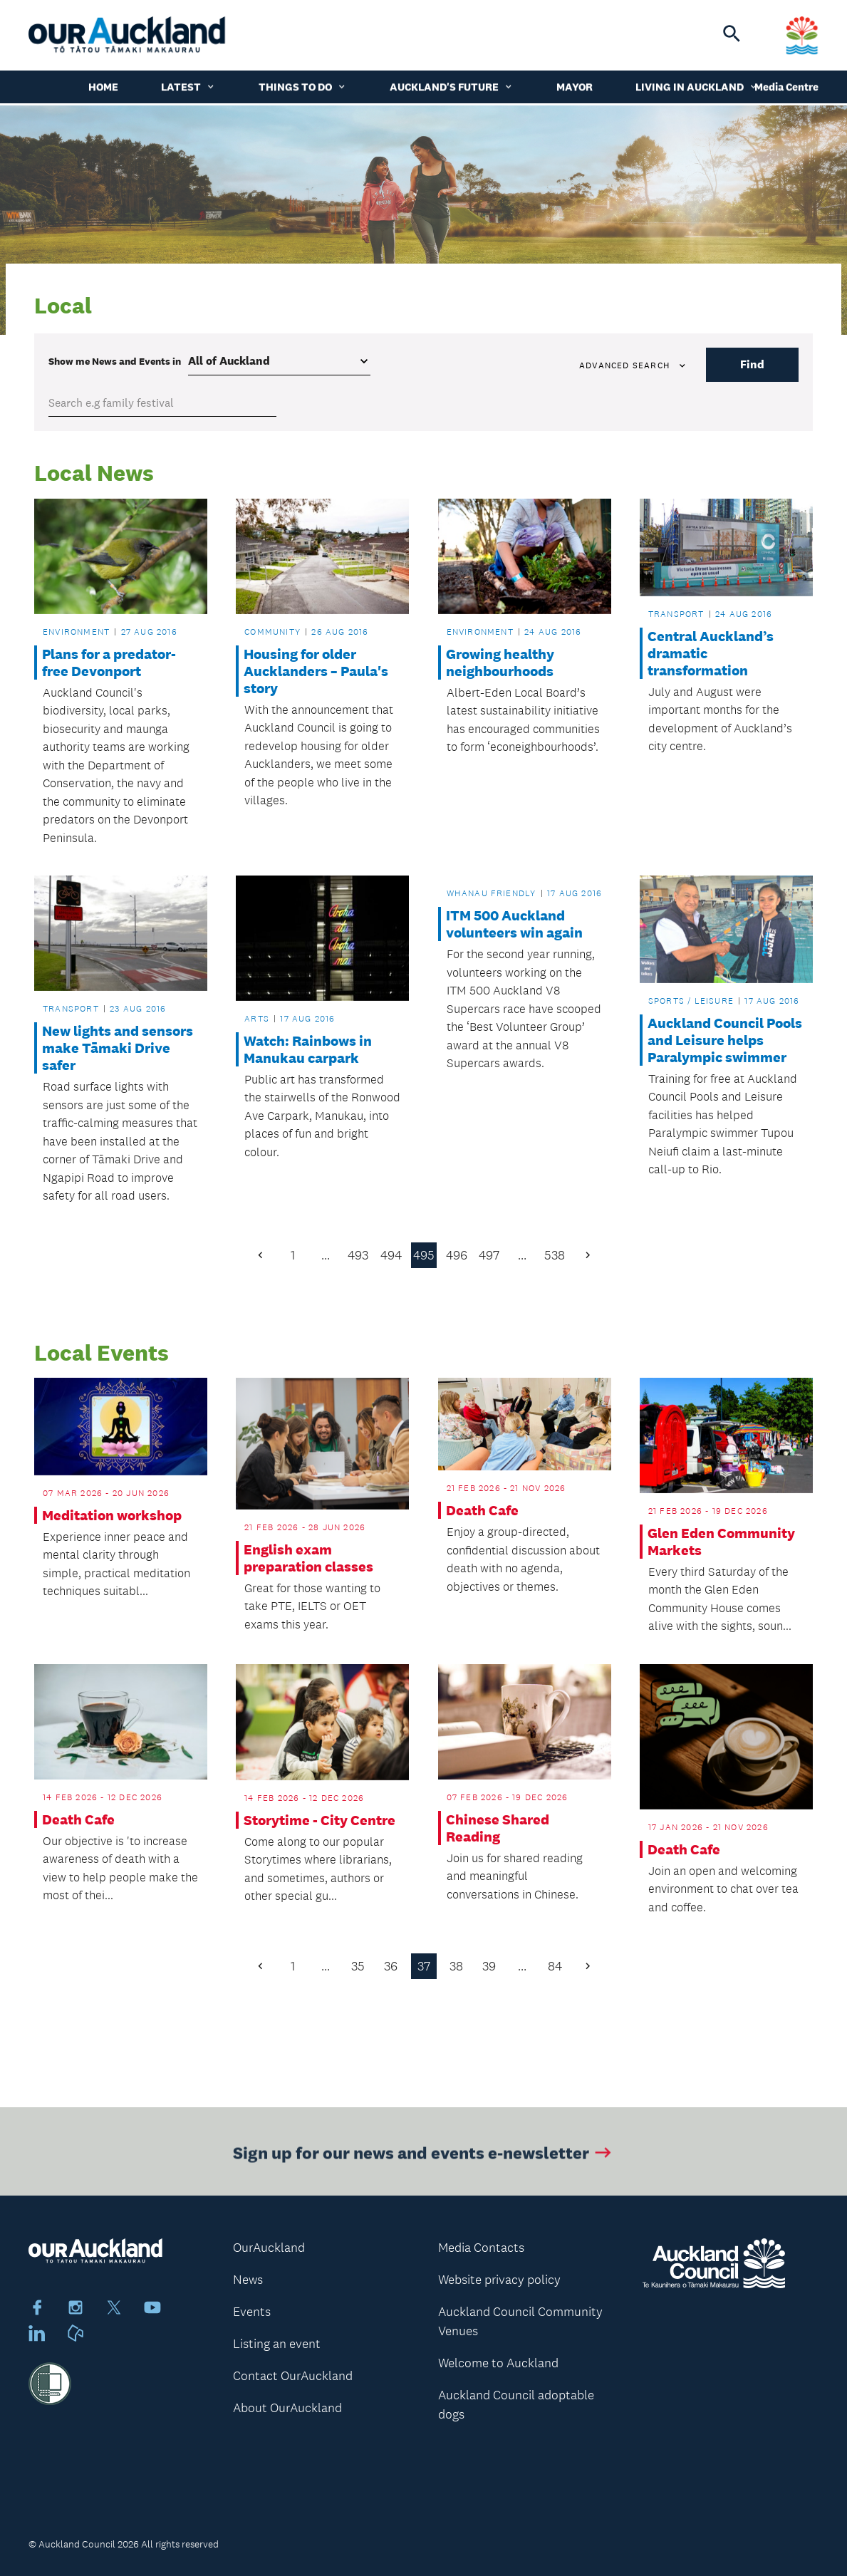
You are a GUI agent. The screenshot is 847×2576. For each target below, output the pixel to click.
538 (554, 1255)
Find (752, 364)
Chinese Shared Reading (497, 1828)
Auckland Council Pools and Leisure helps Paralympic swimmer (725, 1040)
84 (555, 1966)
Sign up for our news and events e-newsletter (423, 2157)
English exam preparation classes (308, 1558)
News (248, 2279)
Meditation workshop (112, 1515)
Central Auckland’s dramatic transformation (711, 653)
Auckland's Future (452, 88)
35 (358, 1966)
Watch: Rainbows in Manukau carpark (308, 1049)
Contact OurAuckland (293, 2376)
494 (391, 1255)
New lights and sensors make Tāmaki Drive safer (117, 1048)
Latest (188, 88)
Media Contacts (481, 2247)
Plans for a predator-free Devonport (109, 662)
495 (424, 1255)
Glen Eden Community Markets (721, 1542)
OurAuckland (269, 2247)
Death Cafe (482, 1510)
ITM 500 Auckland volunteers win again (514, 924)
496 (456, 1255)
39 (489, 1966)
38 (456, 1966)
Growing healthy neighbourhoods (500, 662)
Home (103, 88)
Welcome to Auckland (498, 2363)
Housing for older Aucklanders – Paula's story (316, 671)
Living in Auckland (697, 88)
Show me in (114, 361)
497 (489, 1255)
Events (252, 2312)
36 (390, 1966)
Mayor (574, 88)
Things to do (303, 88)
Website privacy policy (499, 2279)
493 (358, 1255)
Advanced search (633, 365)
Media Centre (786, 88)
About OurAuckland (287, 2408)
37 (423, 1966)
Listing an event (277, 2344)
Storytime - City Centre (319, 1820)
